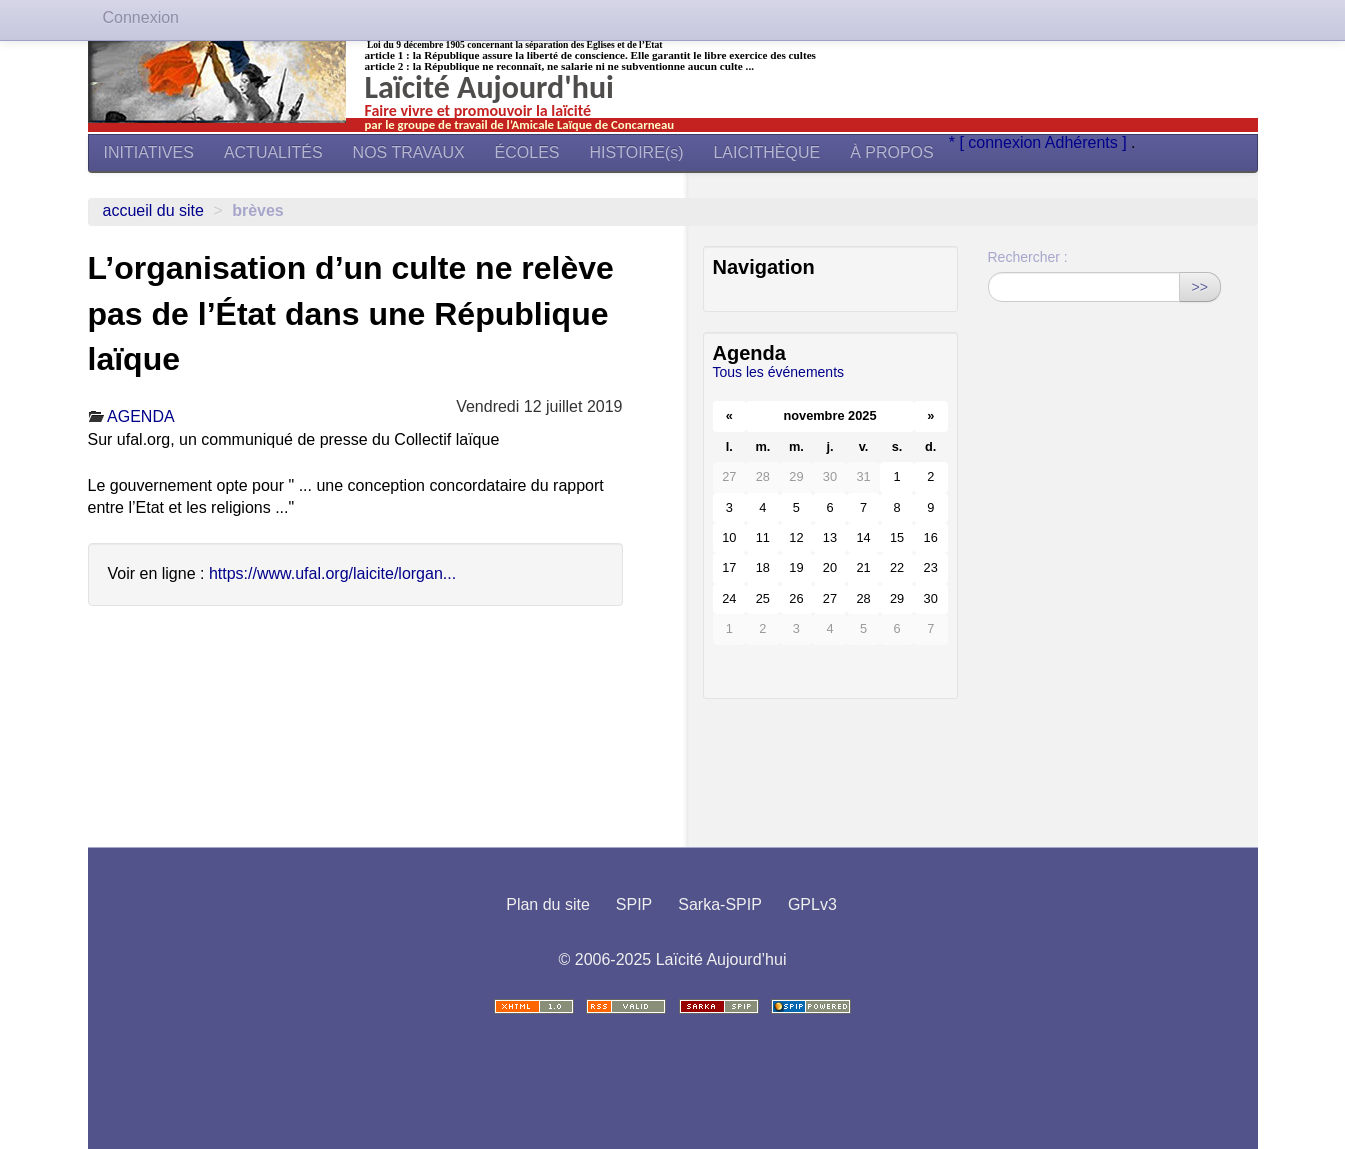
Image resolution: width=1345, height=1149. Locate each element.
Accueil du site (153, 210)
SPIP (634, 904)
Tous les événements (779, 372)
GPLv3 (812, 904)
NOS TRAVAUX (409, 152)
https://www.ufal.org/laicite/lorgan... (332, 573)
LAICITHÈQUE (766, 152)
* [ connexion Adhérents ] (1040, 142)
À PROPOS (892, 152)
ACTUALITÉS (273, 152)
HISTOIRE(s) (637, 152)
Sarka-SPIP (720, 904)
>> (1200, 287)
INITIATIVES (149, 152)
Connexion (141, 17)
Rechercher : (1028, 257)
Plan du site (548, 904)
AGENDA (141, 416)
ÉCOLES (527, 152)
